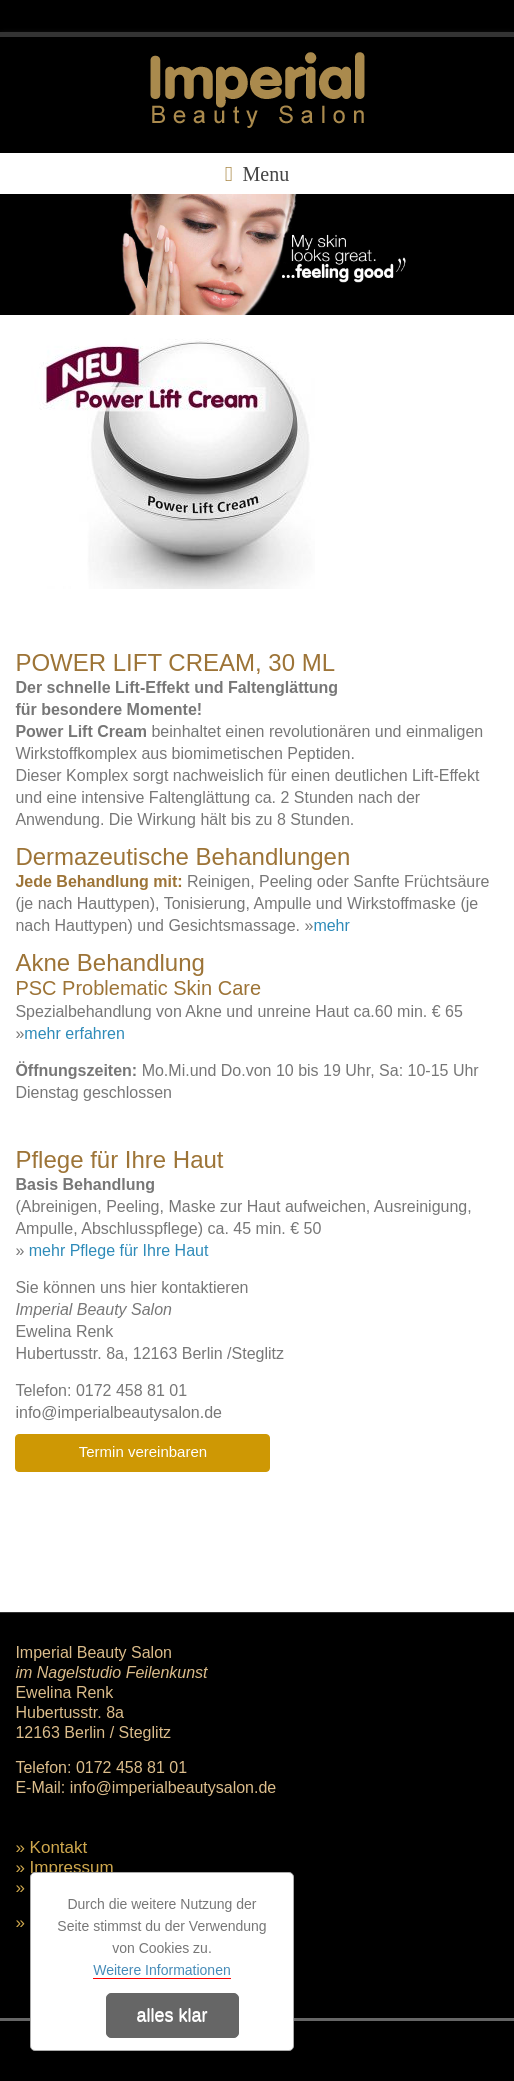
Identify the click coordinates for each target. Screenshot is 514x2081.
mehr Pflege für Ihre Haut (119, 1250)
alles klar (171, 2015)
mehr (331, 925)
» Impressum (64, 1867)
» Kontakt (51, 1847)
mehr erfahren (74, 1033)
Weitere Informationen (161, 1970)
